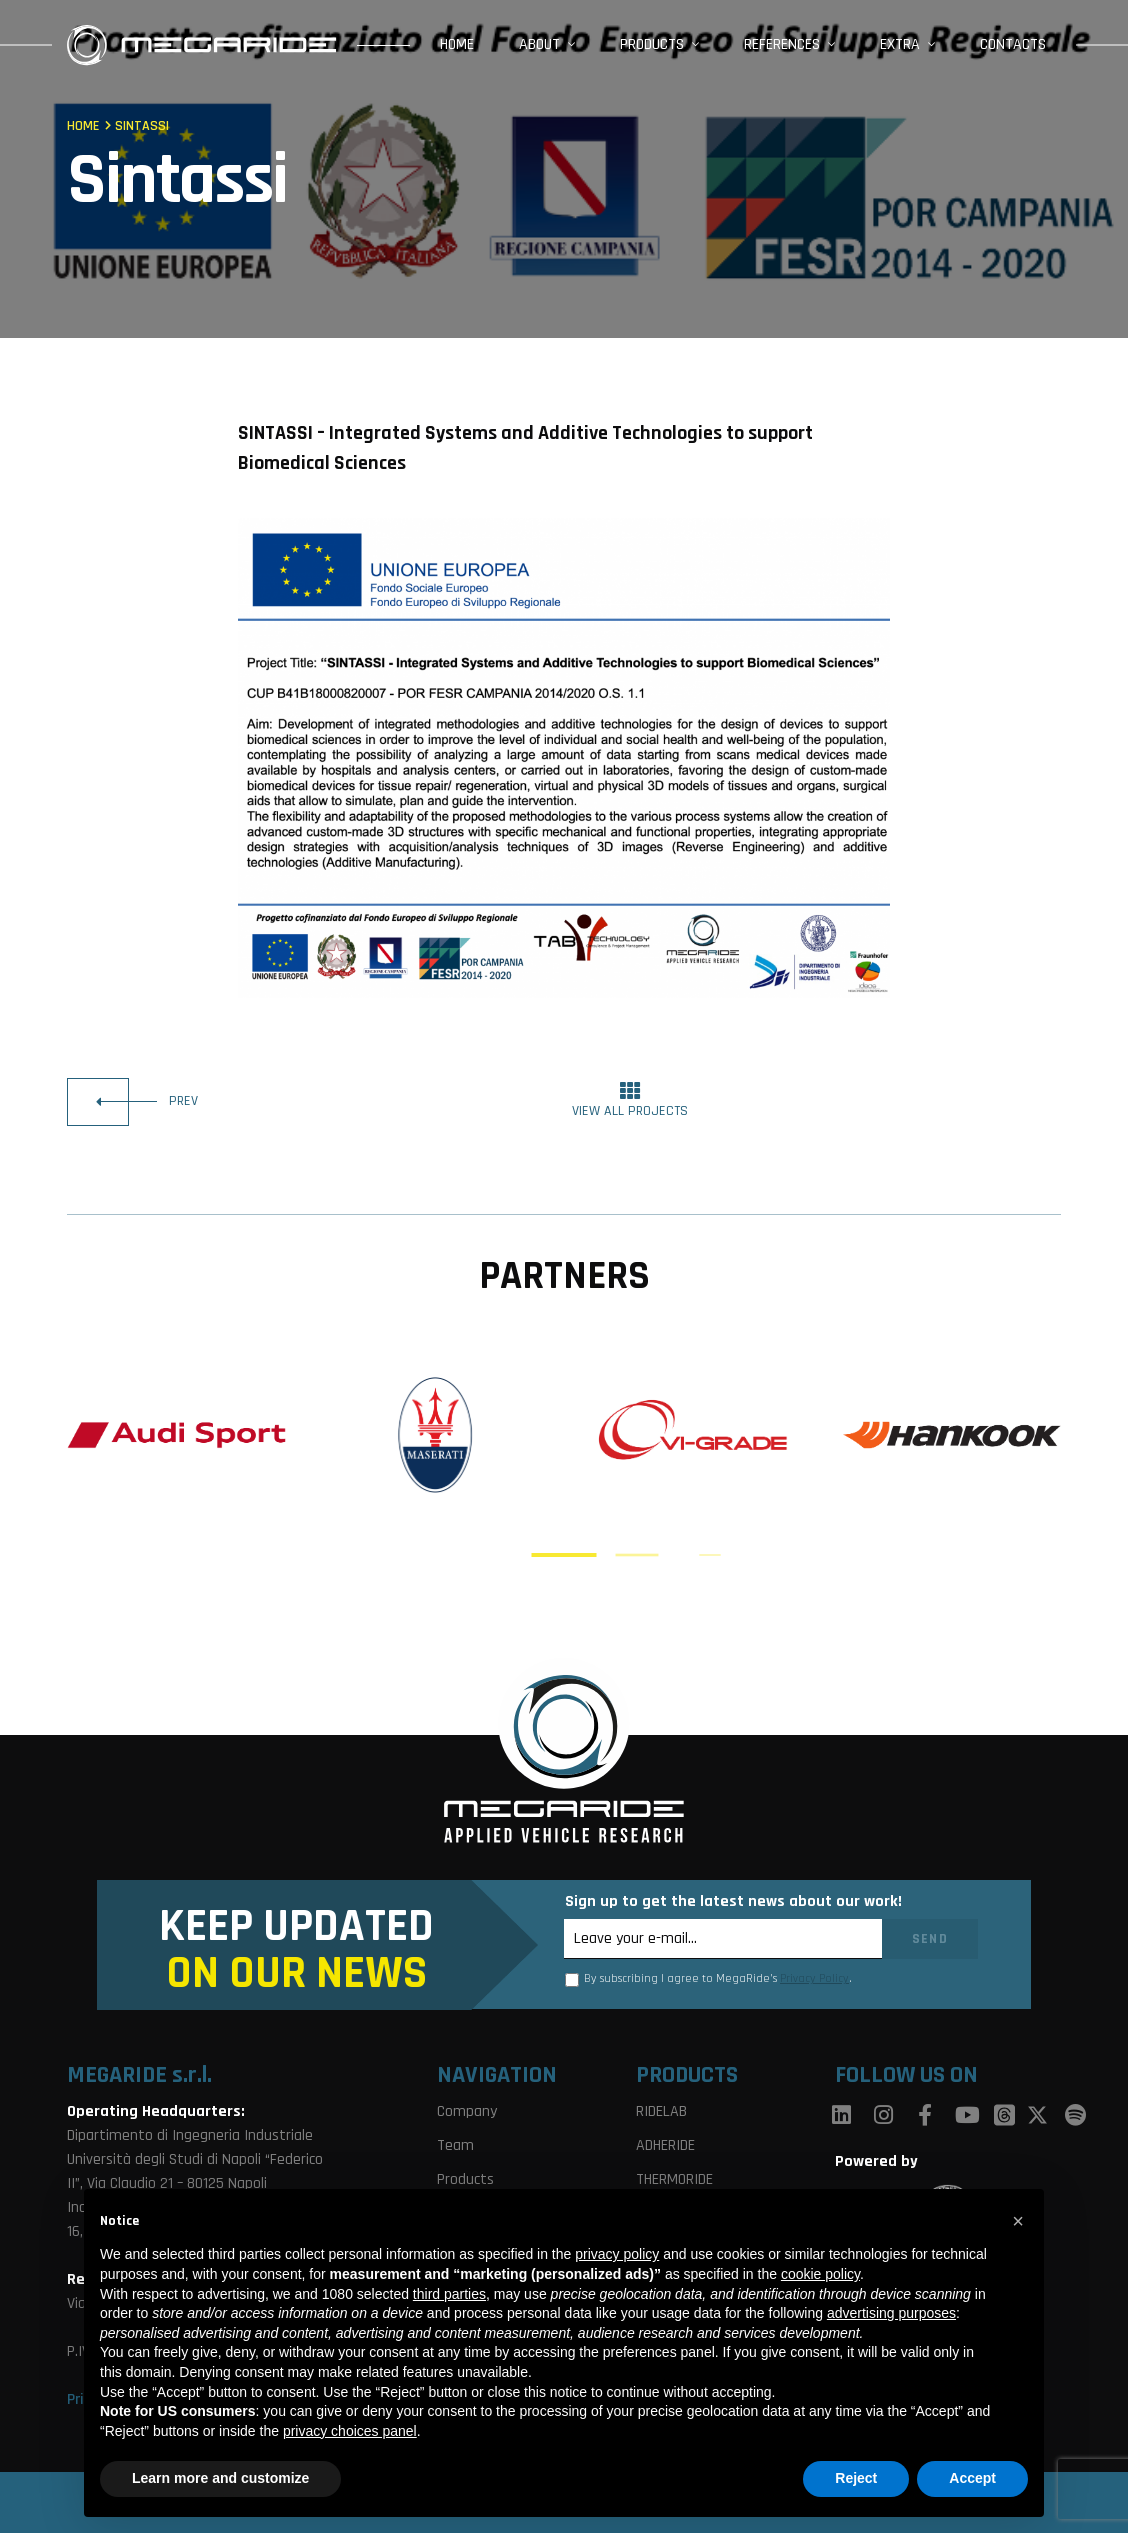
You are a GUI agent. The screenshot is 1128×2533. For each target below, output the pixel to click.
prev (132, 1102)
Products (652, 44)
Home (457, 44)
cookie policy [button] (820, 2274)
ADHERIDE (665, 2145)
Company (467, 2111)
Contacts (1013, 44)
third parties (449, 2294)
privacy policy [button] (617, 2254)
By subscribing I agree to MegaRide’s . (718, 1978)
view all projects (630, 1100)
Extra (900, 44)
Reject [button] (856, 2478)
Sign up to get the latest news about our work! (733, 1901)
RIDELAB (661, 2111)
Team (455, 2145)
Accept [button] (972, 2478)
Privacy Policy (814, 1978)
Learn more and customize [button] (220, 2478)
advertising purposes (891, 2313)
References (782, 44)
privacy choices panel (350, 2431)
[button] (1018, 2221)
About (539, 44)
